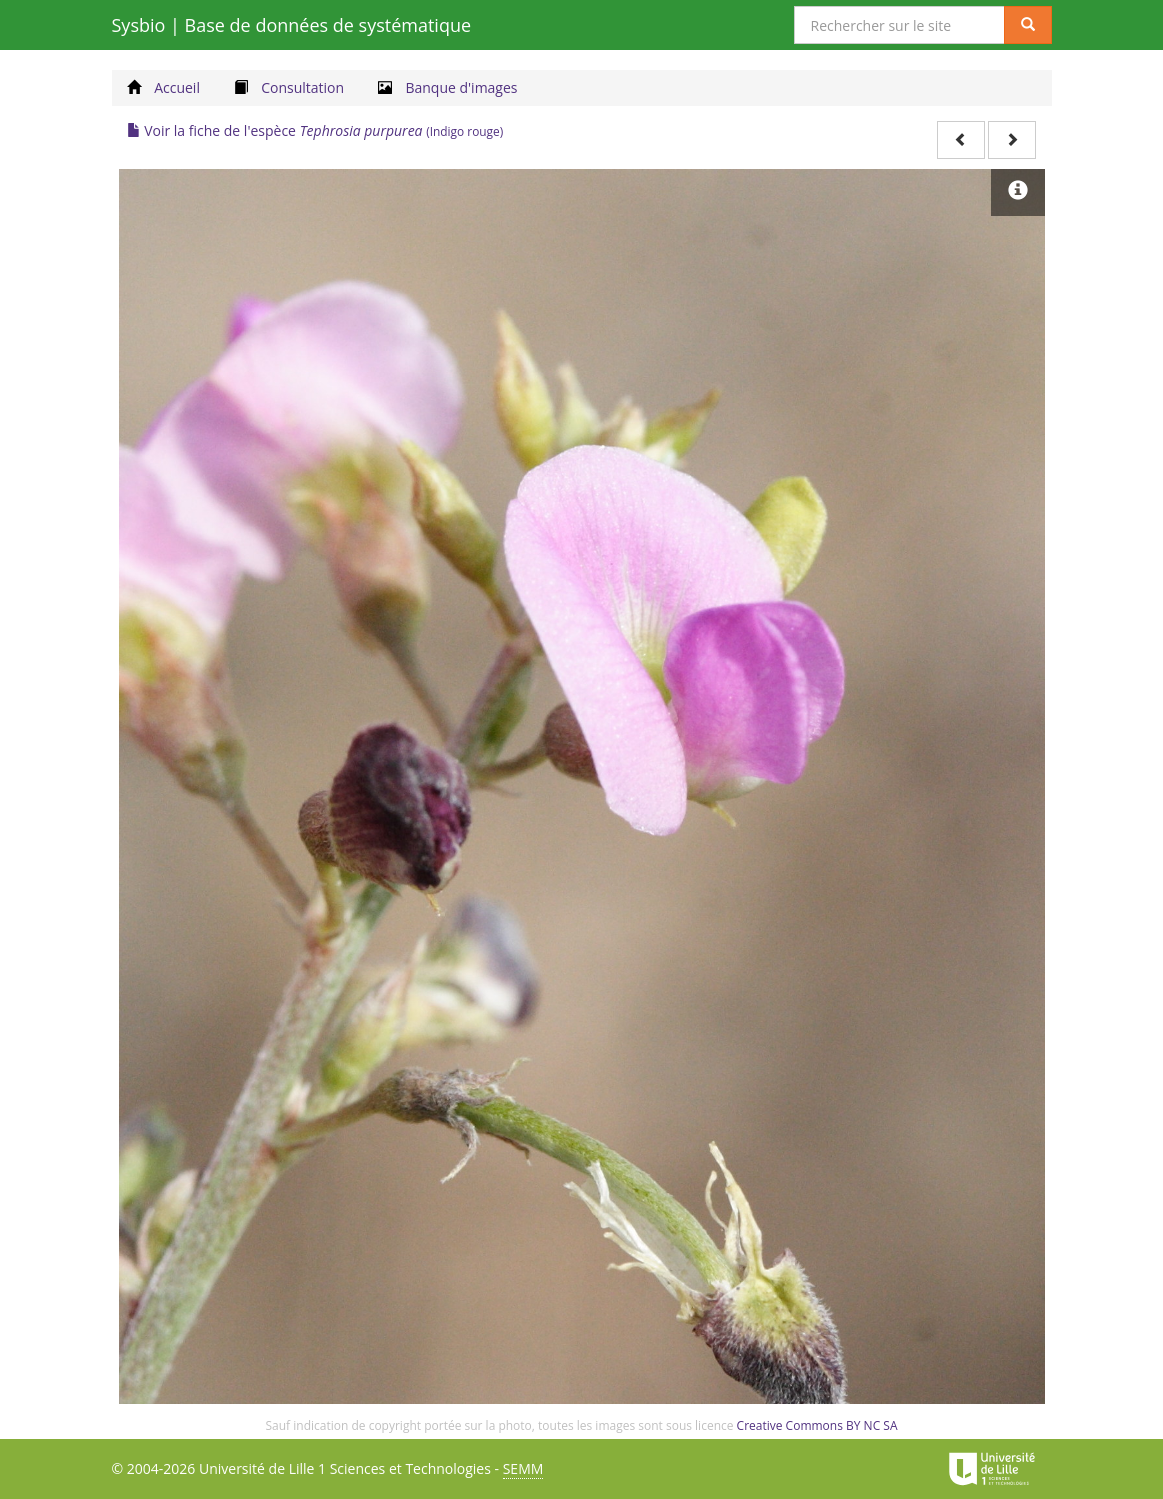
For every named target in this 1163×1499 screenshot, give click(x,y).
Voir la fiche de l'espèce (315, 130)
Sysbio (292, 25)
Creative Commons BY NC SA (817, 1425)
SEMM (523, 1468)
